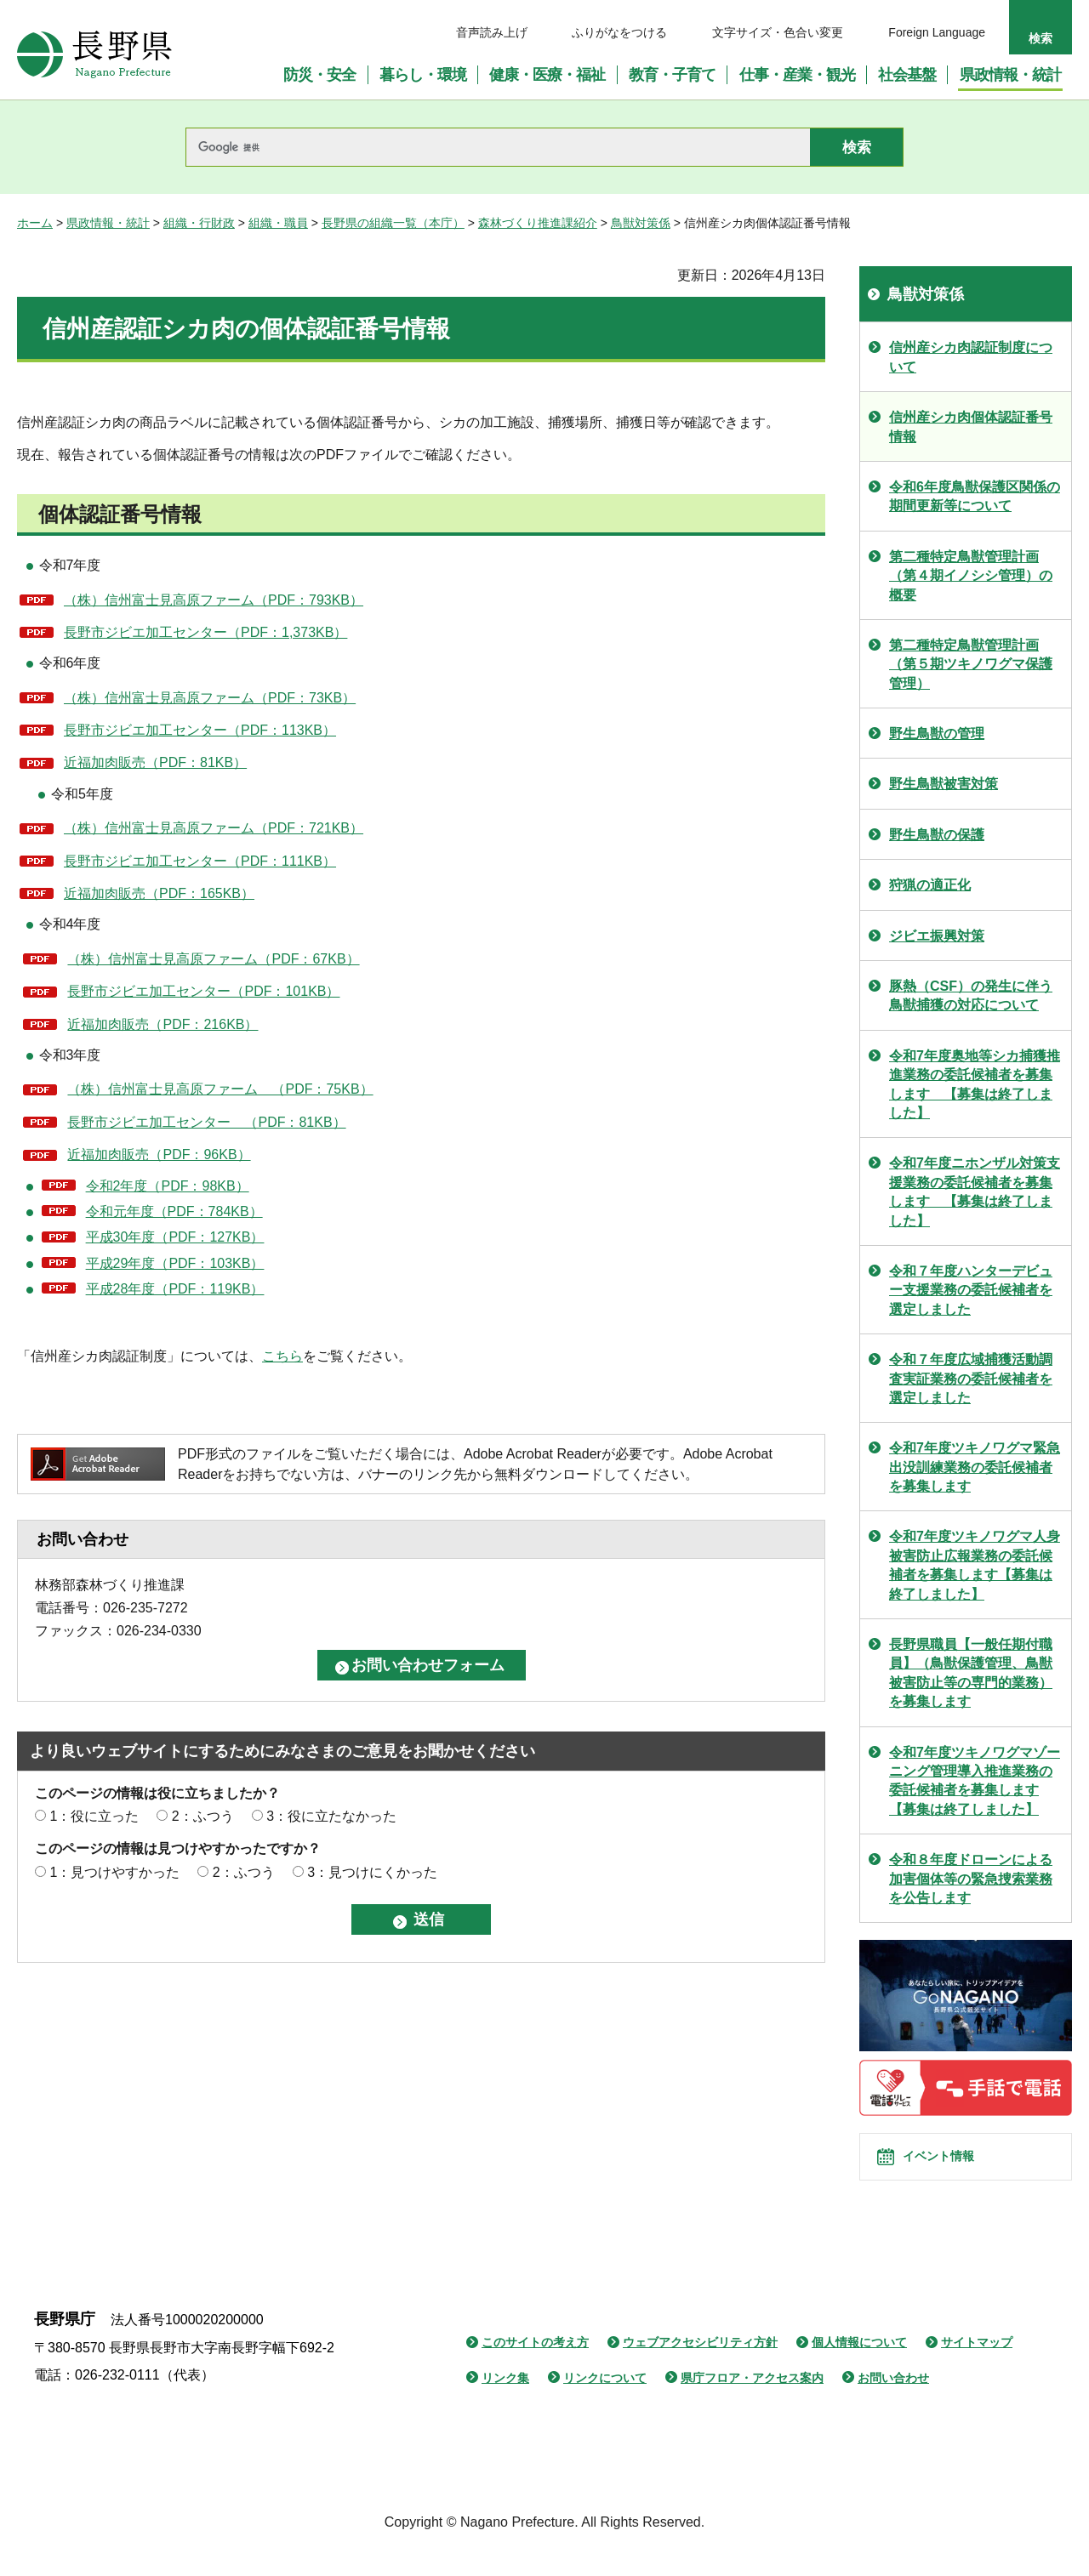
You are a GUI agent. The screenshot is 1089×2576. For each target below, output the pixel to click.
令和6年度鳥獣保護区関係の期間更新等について (974, 496)
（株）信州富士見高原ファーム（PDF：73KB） (210, 698)
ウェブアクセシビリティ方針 (700, 2366)
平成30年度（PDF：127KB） (175, 1237)
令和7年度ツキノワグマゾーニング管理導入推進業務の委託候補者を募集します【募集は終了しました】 (974, 1781)
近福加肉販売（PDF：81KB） (155, 762)
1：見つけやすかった (114, 1872)
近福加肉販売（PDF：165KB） (159, 893)
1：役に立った (94, 1816)
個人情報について (859, 2366)
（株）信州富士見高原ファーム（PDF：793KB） (213, 600)
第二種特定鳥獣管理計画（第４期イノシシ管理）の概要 (970, 575)
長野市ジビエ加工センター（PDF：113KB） (200, 730)
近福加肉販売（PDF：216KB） (162, 1024)
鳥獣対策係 (640, 223)
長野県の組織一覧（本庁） (393, 223)
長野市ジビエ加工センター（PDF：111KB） (200, 861)
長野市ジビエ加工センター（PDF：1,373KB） (205, 632)
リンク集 (505, 2401)
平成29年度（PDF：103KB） (175, 1263)
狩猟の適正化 (930, 885)
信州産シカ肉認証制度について (970, 356)
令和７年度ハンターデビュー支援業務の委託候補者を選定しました (970, 1290)
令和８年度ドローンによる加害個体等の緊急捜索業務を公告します (970, 1878)
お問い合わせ (893, 2401)
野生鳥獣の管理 (936, 733)
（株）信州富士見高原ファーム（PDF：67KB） (213, 959)
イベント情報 (954, 2168)
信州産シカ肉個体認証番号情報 (970, 426)
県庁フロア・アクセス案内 (752, 2401)
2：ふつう (203, 1816)
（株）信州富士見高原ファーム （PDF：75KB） (220, 1089)
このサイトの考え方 (535, 2366)
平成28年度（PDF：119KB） (175, 1289)
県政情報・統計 (108, 223)
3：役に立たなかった (331, 1816)
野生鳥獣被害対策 (943, 783)
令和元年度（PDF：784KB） (174, 1211)
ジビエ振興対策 (936, 936)
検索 (1040, 38)
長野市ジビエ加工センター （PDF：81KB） (206, 1122)
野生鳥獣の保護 (936, 834)
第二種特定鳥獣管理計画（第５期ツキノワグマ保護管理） (970, 664)
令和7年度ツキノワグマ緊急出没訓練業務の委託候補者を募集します (974, 1467)
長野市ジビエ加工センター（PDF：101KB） (203, 991)
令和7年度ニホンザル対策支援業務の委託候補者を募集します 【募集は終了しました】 (974, 1191)
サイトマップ (976, 2366)
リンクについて (605, 2401)
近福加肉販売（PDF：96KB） (158, 1154)
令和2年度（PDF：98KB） (167, 1186)
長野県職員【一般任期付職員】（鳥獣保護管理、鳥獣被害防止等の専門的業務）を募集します (970, 1673)
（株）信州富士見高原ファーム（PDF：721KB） (213, 828)
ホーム (35, 223)
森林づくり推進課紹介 (537, 223)
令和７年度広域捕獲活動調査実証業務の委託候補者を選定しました (970, 1378)
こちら (282, 1356)
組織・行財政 (199, 223)
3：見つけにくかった (372, 1872)
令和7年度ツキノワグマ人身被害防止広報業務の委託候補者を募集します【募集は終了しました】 (974, 1565)
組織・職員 (278, 223)
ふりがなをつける (619, 32)
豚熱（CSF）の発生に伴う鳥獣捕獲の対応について (970, 995)
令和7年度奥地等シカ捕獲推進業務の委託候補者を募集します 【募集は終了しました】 (974, 1084)
